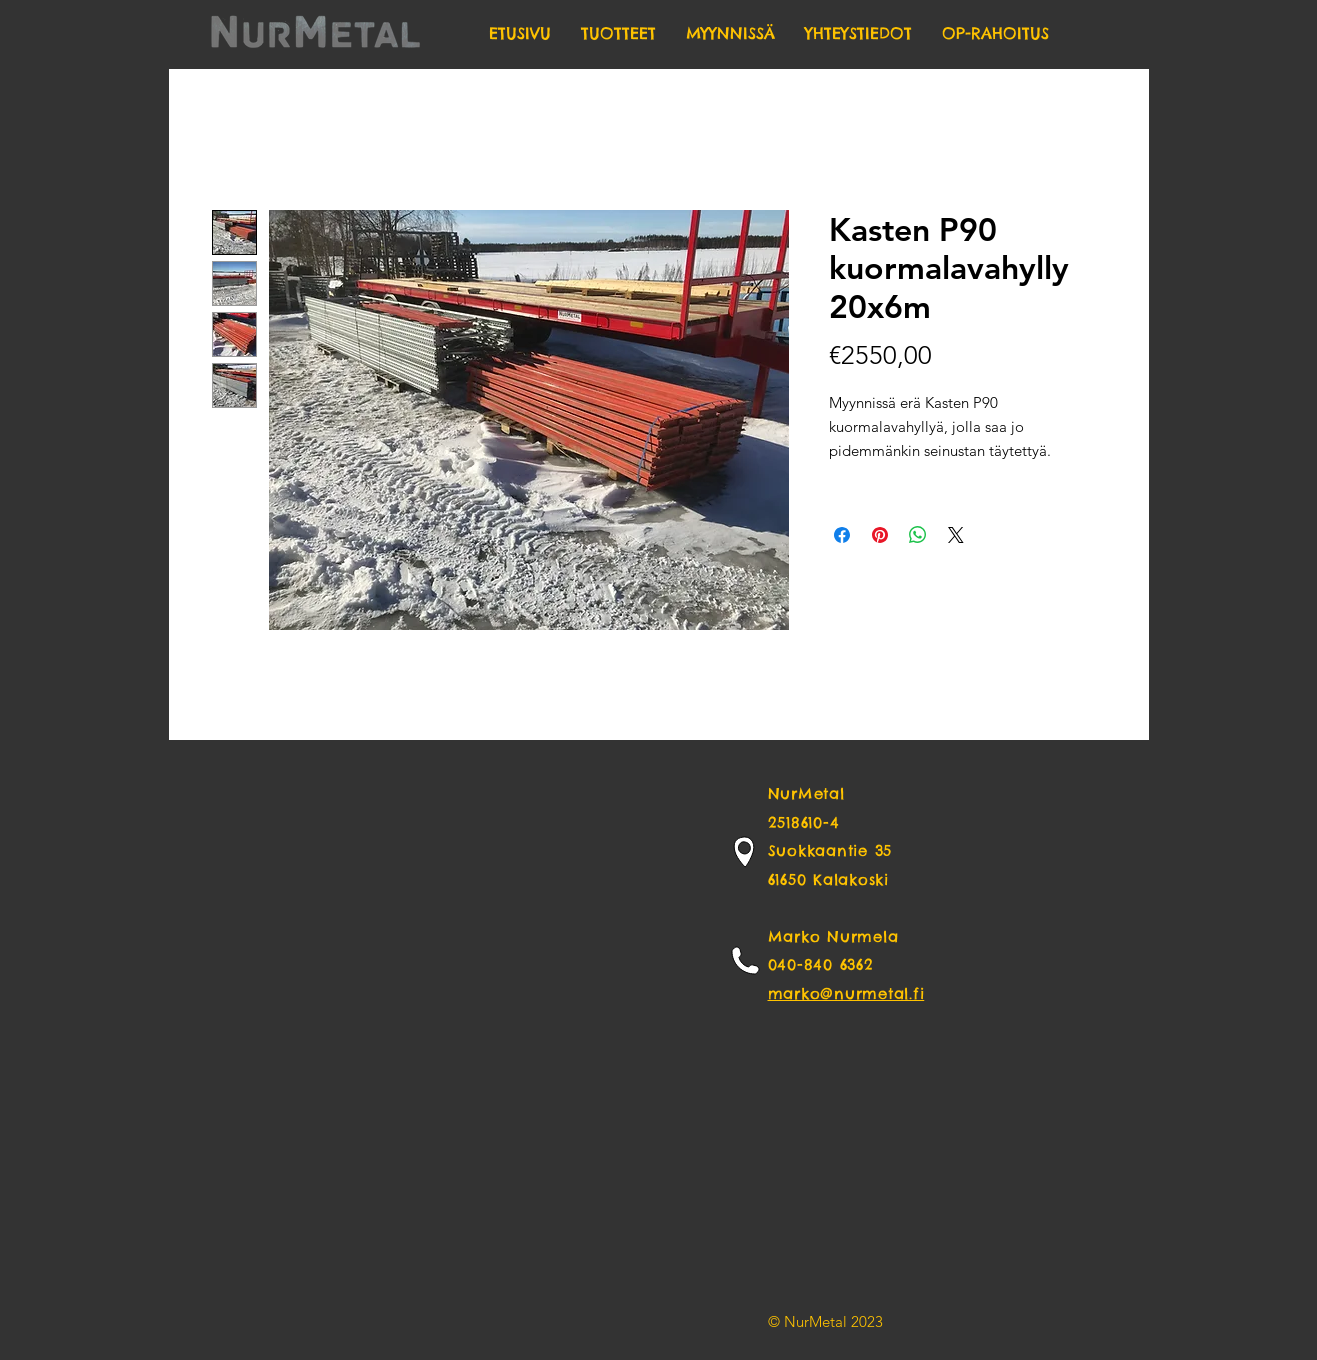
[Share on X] (956, 535)
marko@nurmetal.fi (846, 993)
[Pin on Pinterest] (880, 535)
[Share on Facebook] (842, 535)
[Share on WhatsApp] (918, 535)
